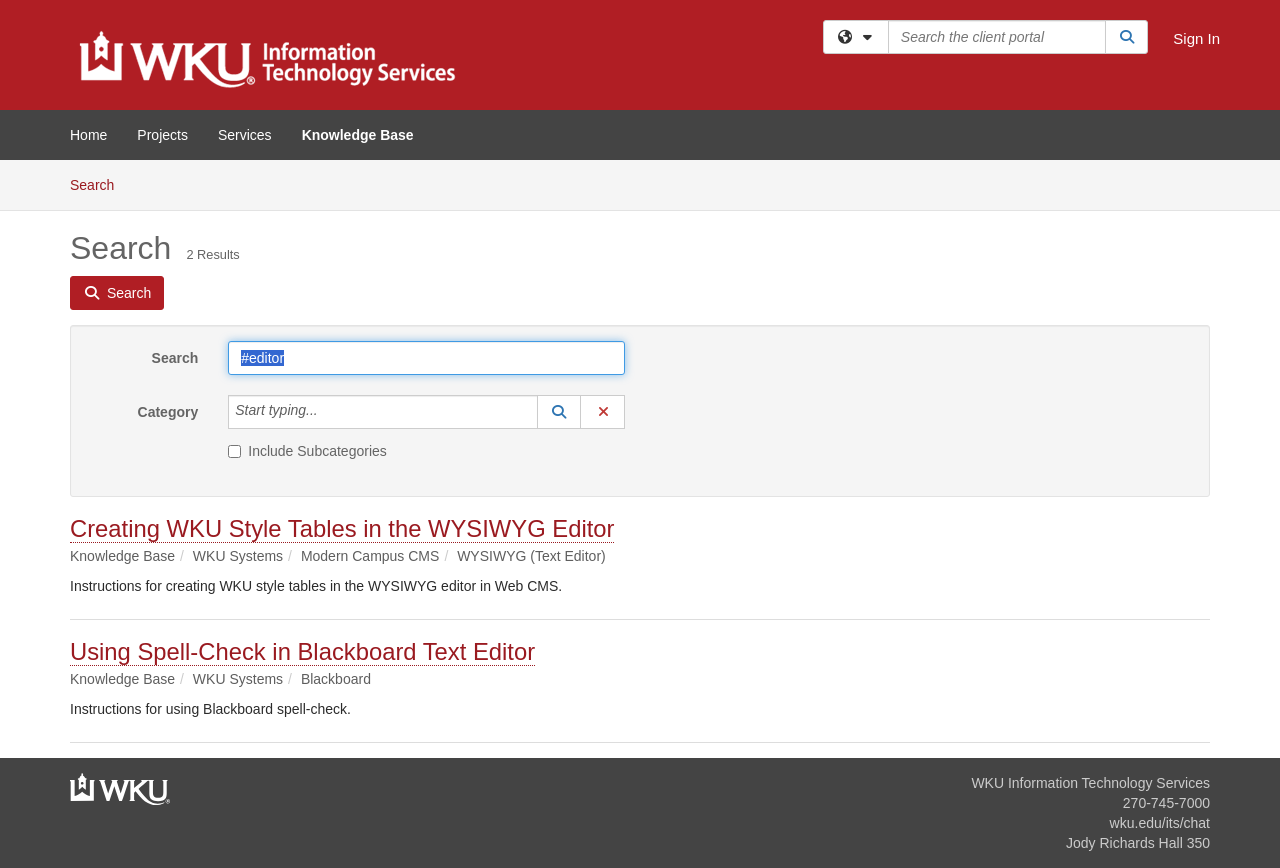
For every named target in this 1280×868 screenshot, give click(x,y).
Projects (162, 135)
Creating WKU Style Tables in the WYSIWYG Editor (342, 528)
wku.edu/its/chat (1160, 823)
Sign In (1196, 38)
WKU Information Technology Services (1090, 783)
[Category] (329, 412)
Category (168, 412)
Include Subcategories (307, 451)
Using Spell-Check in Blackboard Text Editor (302, 651)
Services (245, 135)
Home (88, 135)
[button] (559, 412)
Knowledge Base (358, 135)
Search (99, 183)
